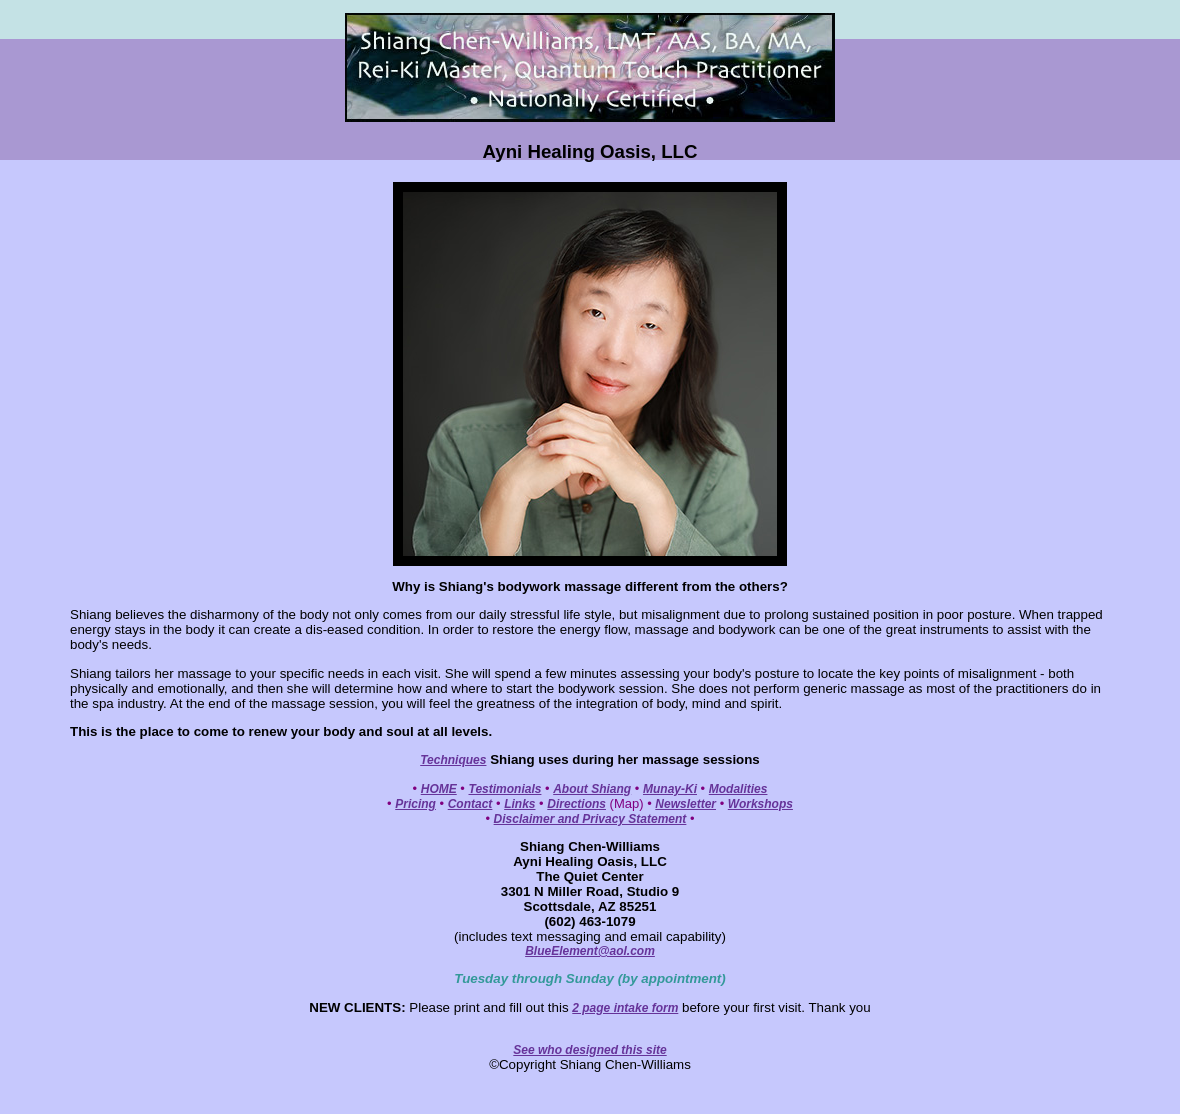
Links (519, 804)
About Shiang (592, 789)
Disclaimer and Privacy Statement (590, 819)
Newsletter (685, 804)
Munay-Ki (670, 789)
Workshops (760, 804)
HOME (439, 789)
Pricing (415, 804)
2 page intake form (625, 1008)
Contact (470, 804)
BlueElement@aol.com (590, 951)
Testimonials (505, 789)
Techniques (453, 760)
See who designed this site (589, 1050)
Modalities (738, 789)
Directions (576, 804)
